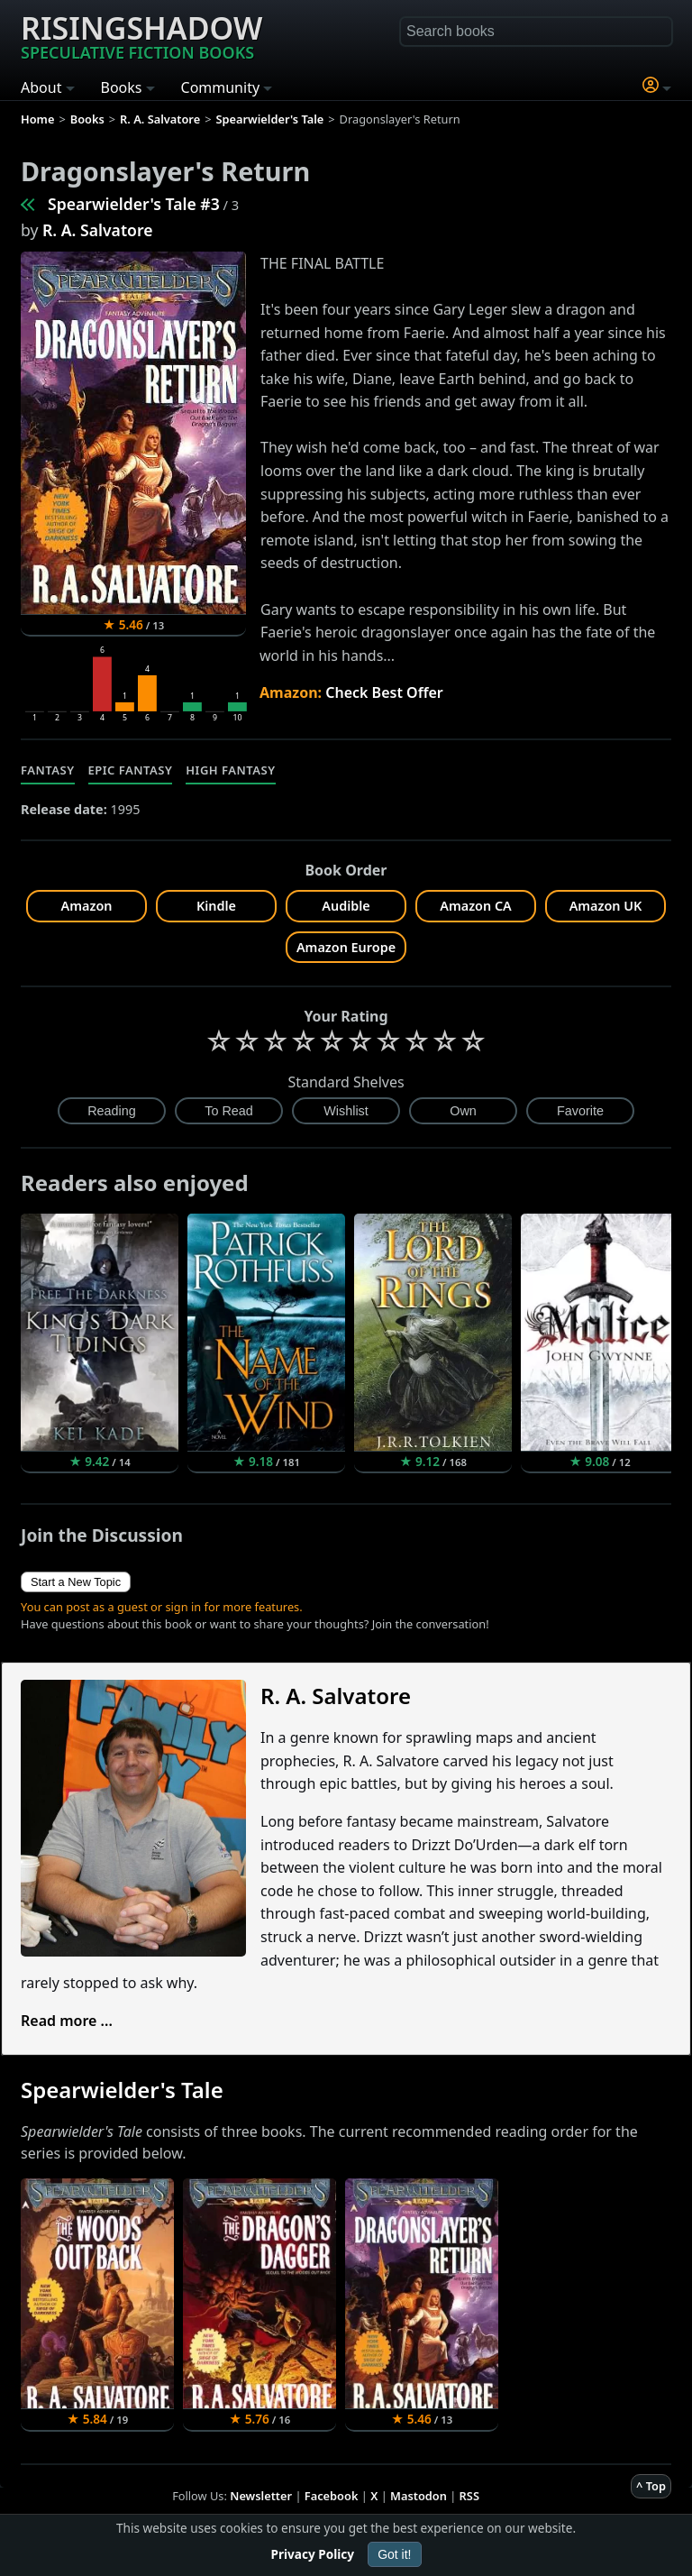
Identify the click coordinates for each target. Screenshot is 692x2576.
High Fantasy (230, 770)
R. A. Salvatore (97, 230)
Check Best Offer (384, 692)
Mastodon (418, 2496)
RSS (469, 2496)
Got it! (394, 2554)
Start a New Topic (76, 1582)
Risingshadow (141, 35)
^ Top (651, 2486)
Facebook (332, 2496)
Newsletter (261, 2496)
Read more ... (67, 2021)
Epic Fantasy (130, 770)
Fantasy (48, 770)
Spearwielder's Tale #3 (134, 204)
